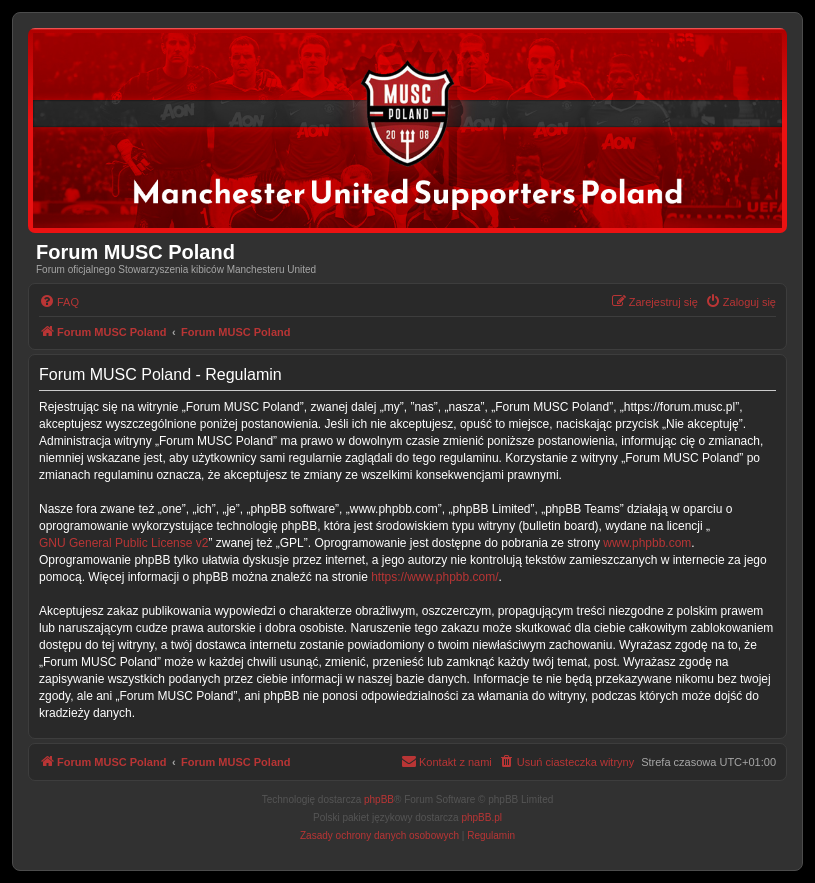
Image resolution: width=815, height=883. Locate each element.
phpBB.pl (481, 817)
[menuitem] (59, 302)
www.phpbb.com (647, 543)
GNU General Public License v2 (123, 543)
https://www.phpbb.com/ (434, 577)
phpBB (379, 799)
